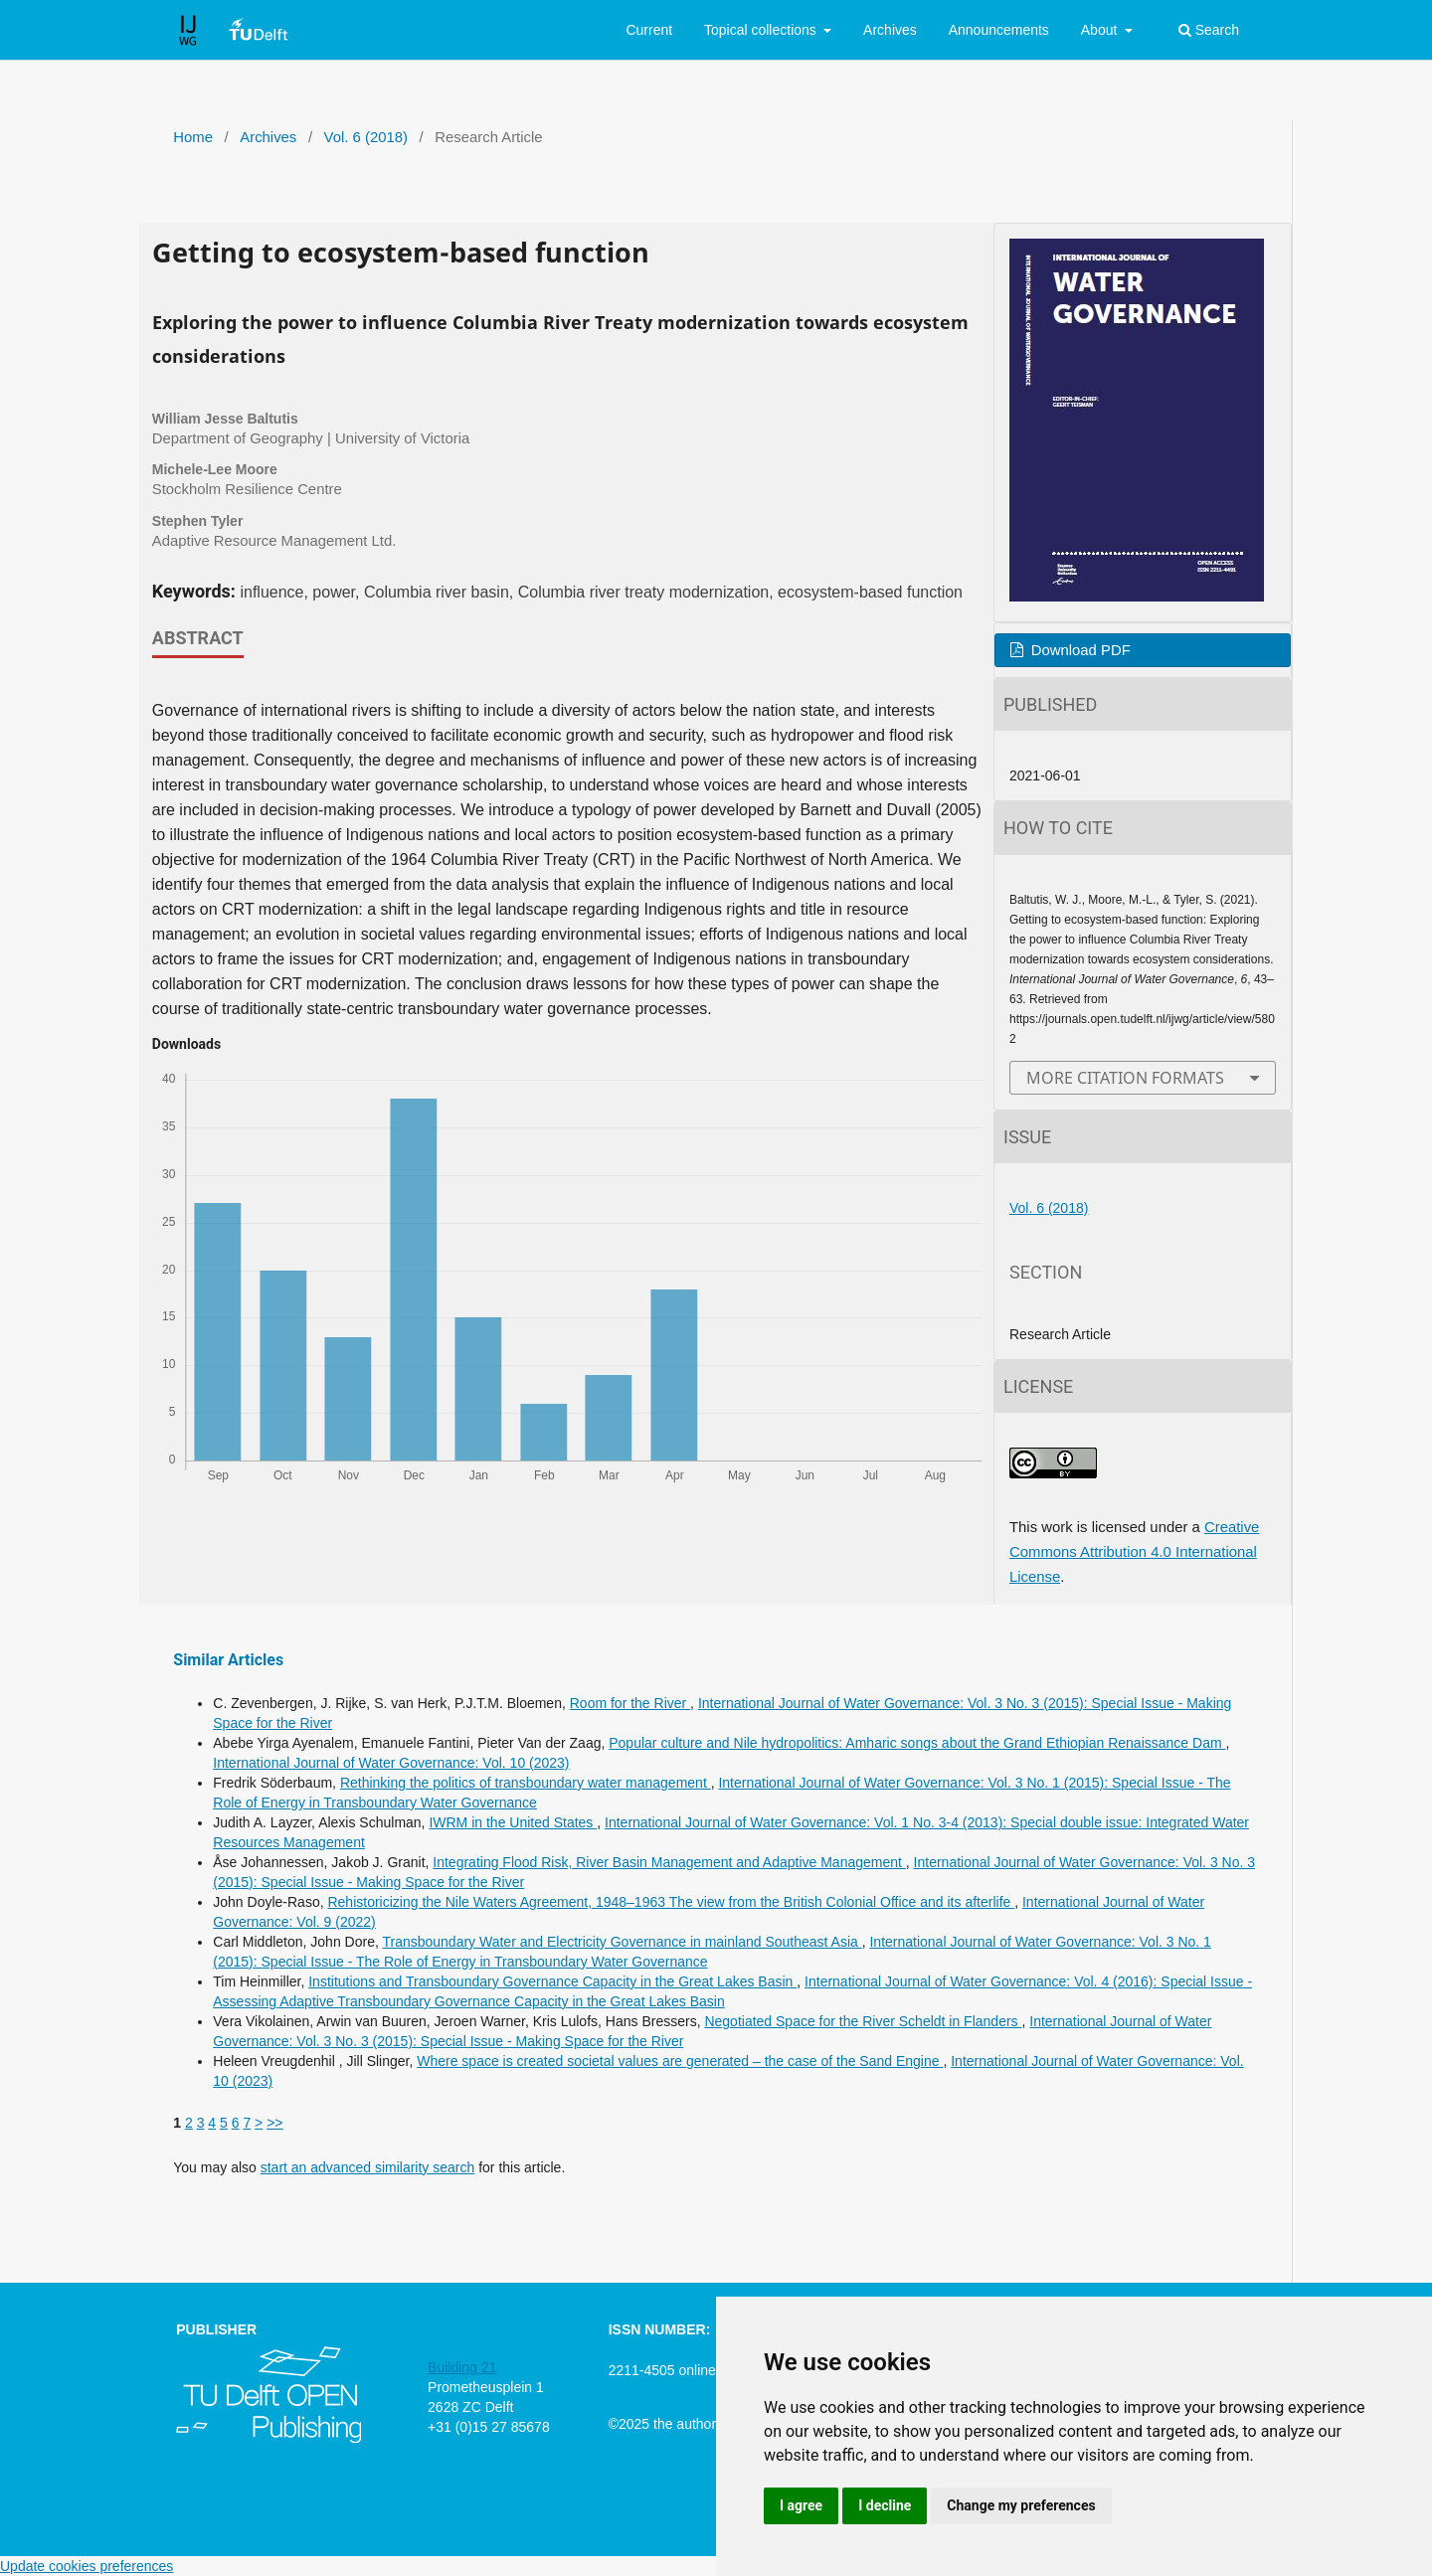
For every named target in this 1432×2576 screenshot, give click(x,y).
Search (1208, 30)
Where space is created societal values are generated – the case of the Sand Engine (680, 2061)
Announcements (999, 30)
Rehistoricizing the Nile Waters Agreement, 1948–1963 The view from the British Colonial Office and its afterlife (670, 1902)
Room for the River (630, 1703)
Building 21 (462, 2367)
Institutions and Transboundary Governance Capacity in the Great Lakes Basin (552, 1981)
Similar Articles (228, 1659)
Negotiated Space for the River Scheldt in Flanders (862, 2021)
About (1101, 30)
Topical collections (762, 30)
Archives (890, 30)
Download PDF (1079, 650)
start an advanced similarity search (368, 2167)
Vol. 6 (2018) (366, 137)
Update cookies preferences (86, 2566)
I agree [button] (801, 2505)
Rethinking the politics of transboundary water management (525, 1783)
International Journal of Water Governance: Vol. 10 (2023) (391, 1763)
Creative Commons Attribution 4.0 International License (1134, 1552)
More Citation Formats (1125, 1078)
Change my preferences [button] (1021, 2505)
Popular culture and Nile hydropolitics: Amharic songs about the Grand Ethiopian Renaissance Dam (917, 1743)
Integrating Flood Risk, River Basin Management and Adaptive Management (669, 1862)
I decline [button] (884, 2505)
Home (193, 137)
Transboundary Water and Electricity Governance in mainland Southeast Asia (621, 1942)
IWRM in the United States (513, 1822)
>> (274, 2123)
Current (649, 30)
